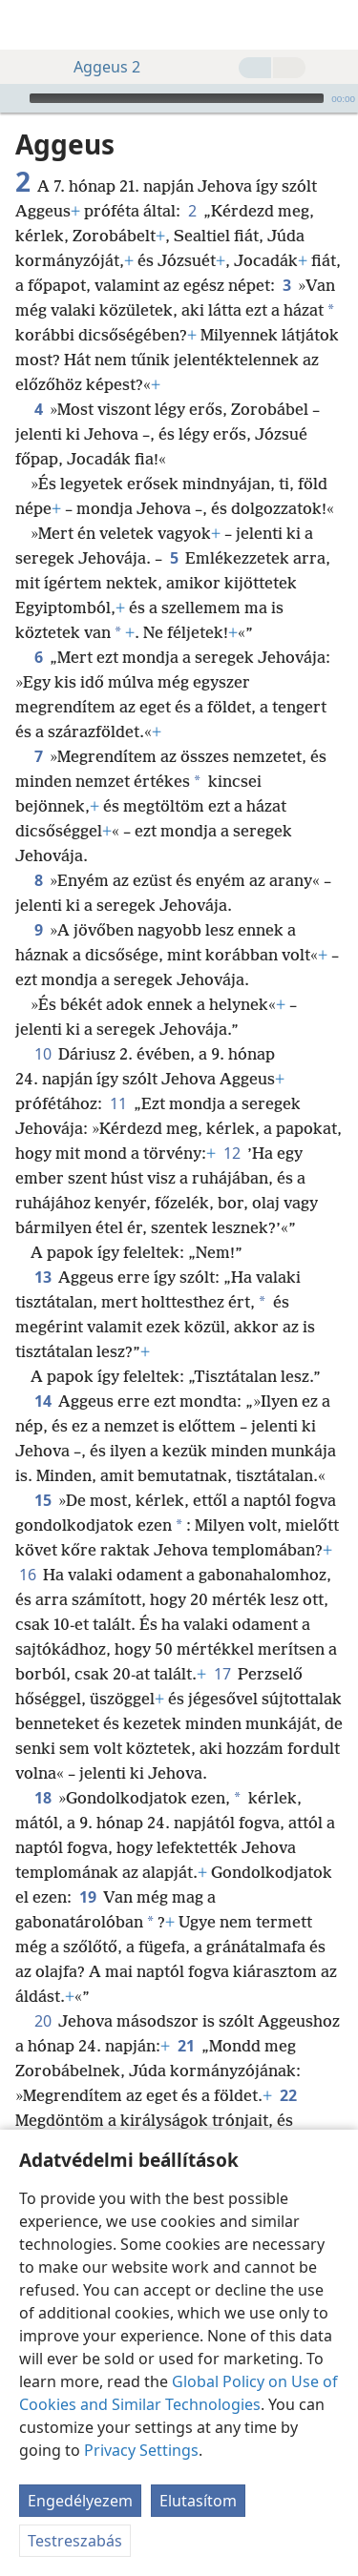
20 (42, 2020)
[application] (179, 98)
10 (42, 1053)
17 (222, 1673)
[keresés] (334, 25)
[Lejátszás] (12, 98)
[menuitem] (28, 25)
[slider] (177, 98)
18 (42, 1797)
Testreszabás (75, 2540)
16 (27, 1574)
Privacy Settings (141, 2450)
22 (288, 2095)
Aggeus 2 (97, 66)
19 (87, 1896)
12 (231, 1153)
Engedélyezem (80, 2500)
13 (42, 1277)
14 (42, 1401)
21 (186, 2045)
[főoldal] (28, 25)
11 (118, 1103)
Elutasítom (198, 2500)
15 (42, 1500)
